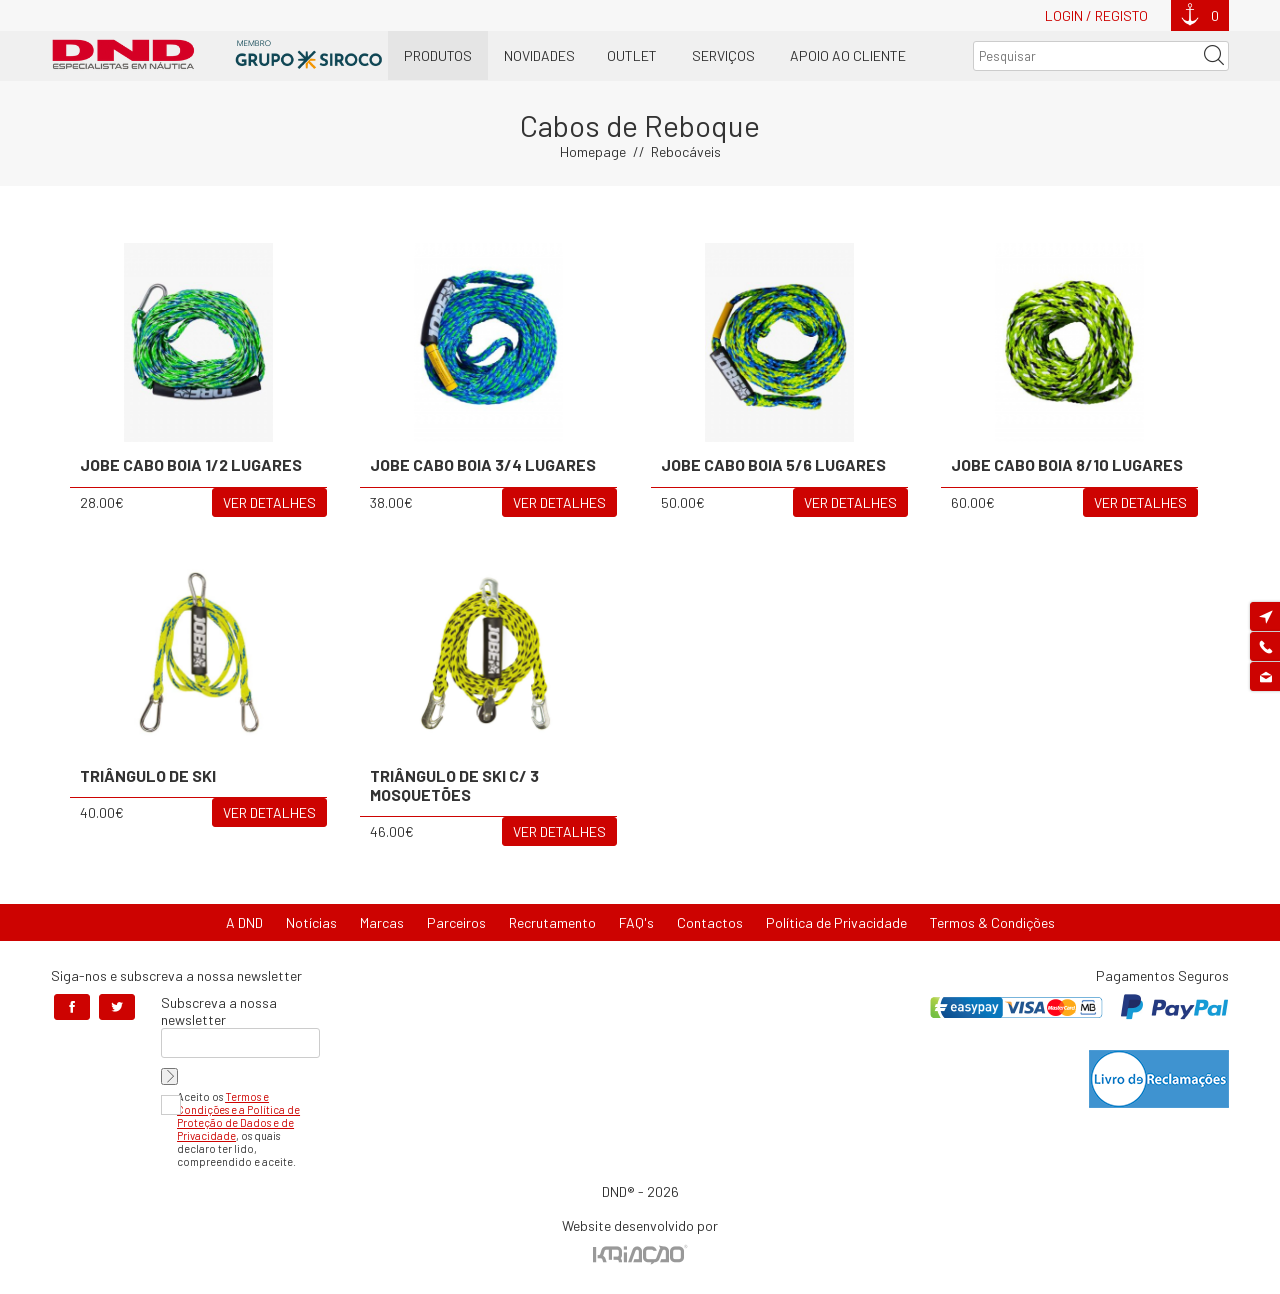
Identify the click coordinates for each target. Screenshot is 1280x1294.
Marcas (382, 922)
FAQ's (636, 922)
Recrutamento (552, 922)
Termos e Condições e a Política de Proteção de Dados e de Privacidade (238, 1116)
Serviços (723, 55)
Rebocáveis (686, 151)
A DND (244, 922)
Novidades (539, 55)
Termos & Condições (992, 922)
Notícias (311, 922)
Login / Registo (1096, 15)
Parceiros (456, 922)
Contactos (710, 922)
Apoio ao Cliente (848, 55)
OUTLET (632, 55)
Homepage (593, 151)
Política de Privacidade (836, 922)
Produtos (438, 55)
